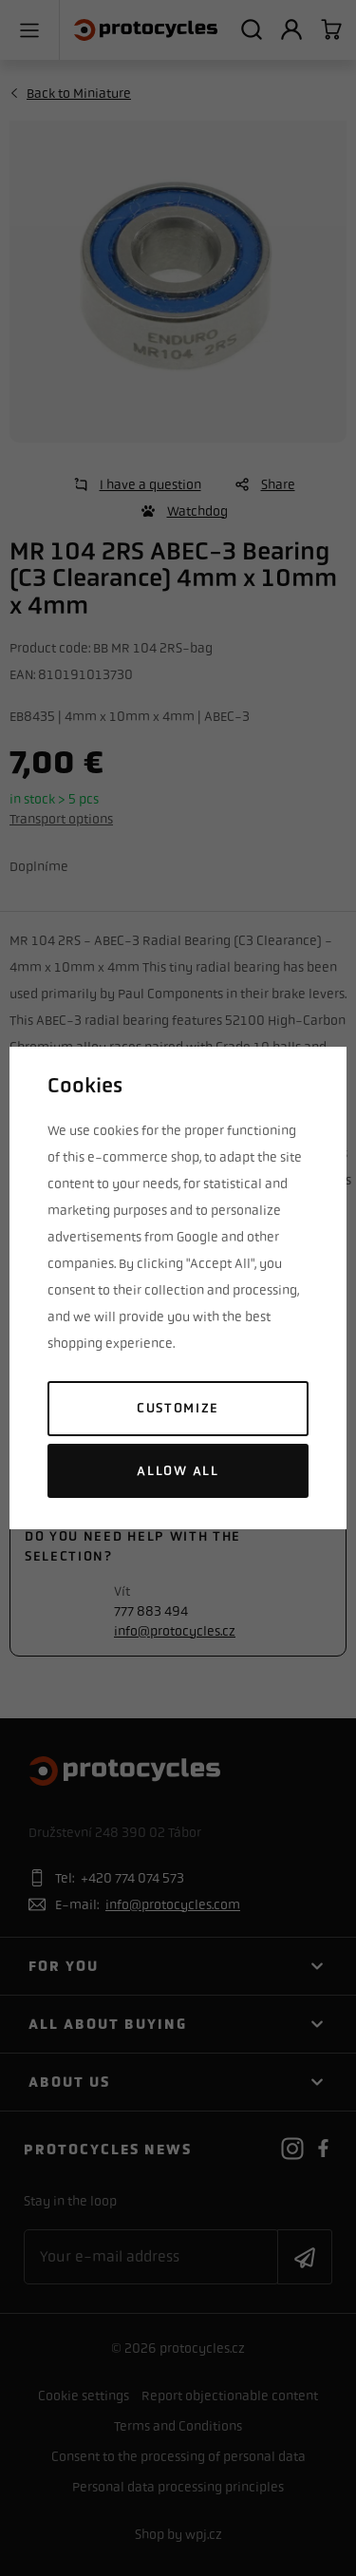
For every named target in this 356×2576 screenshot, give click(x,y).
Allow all (177, 1471)
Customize (178, 1408)
